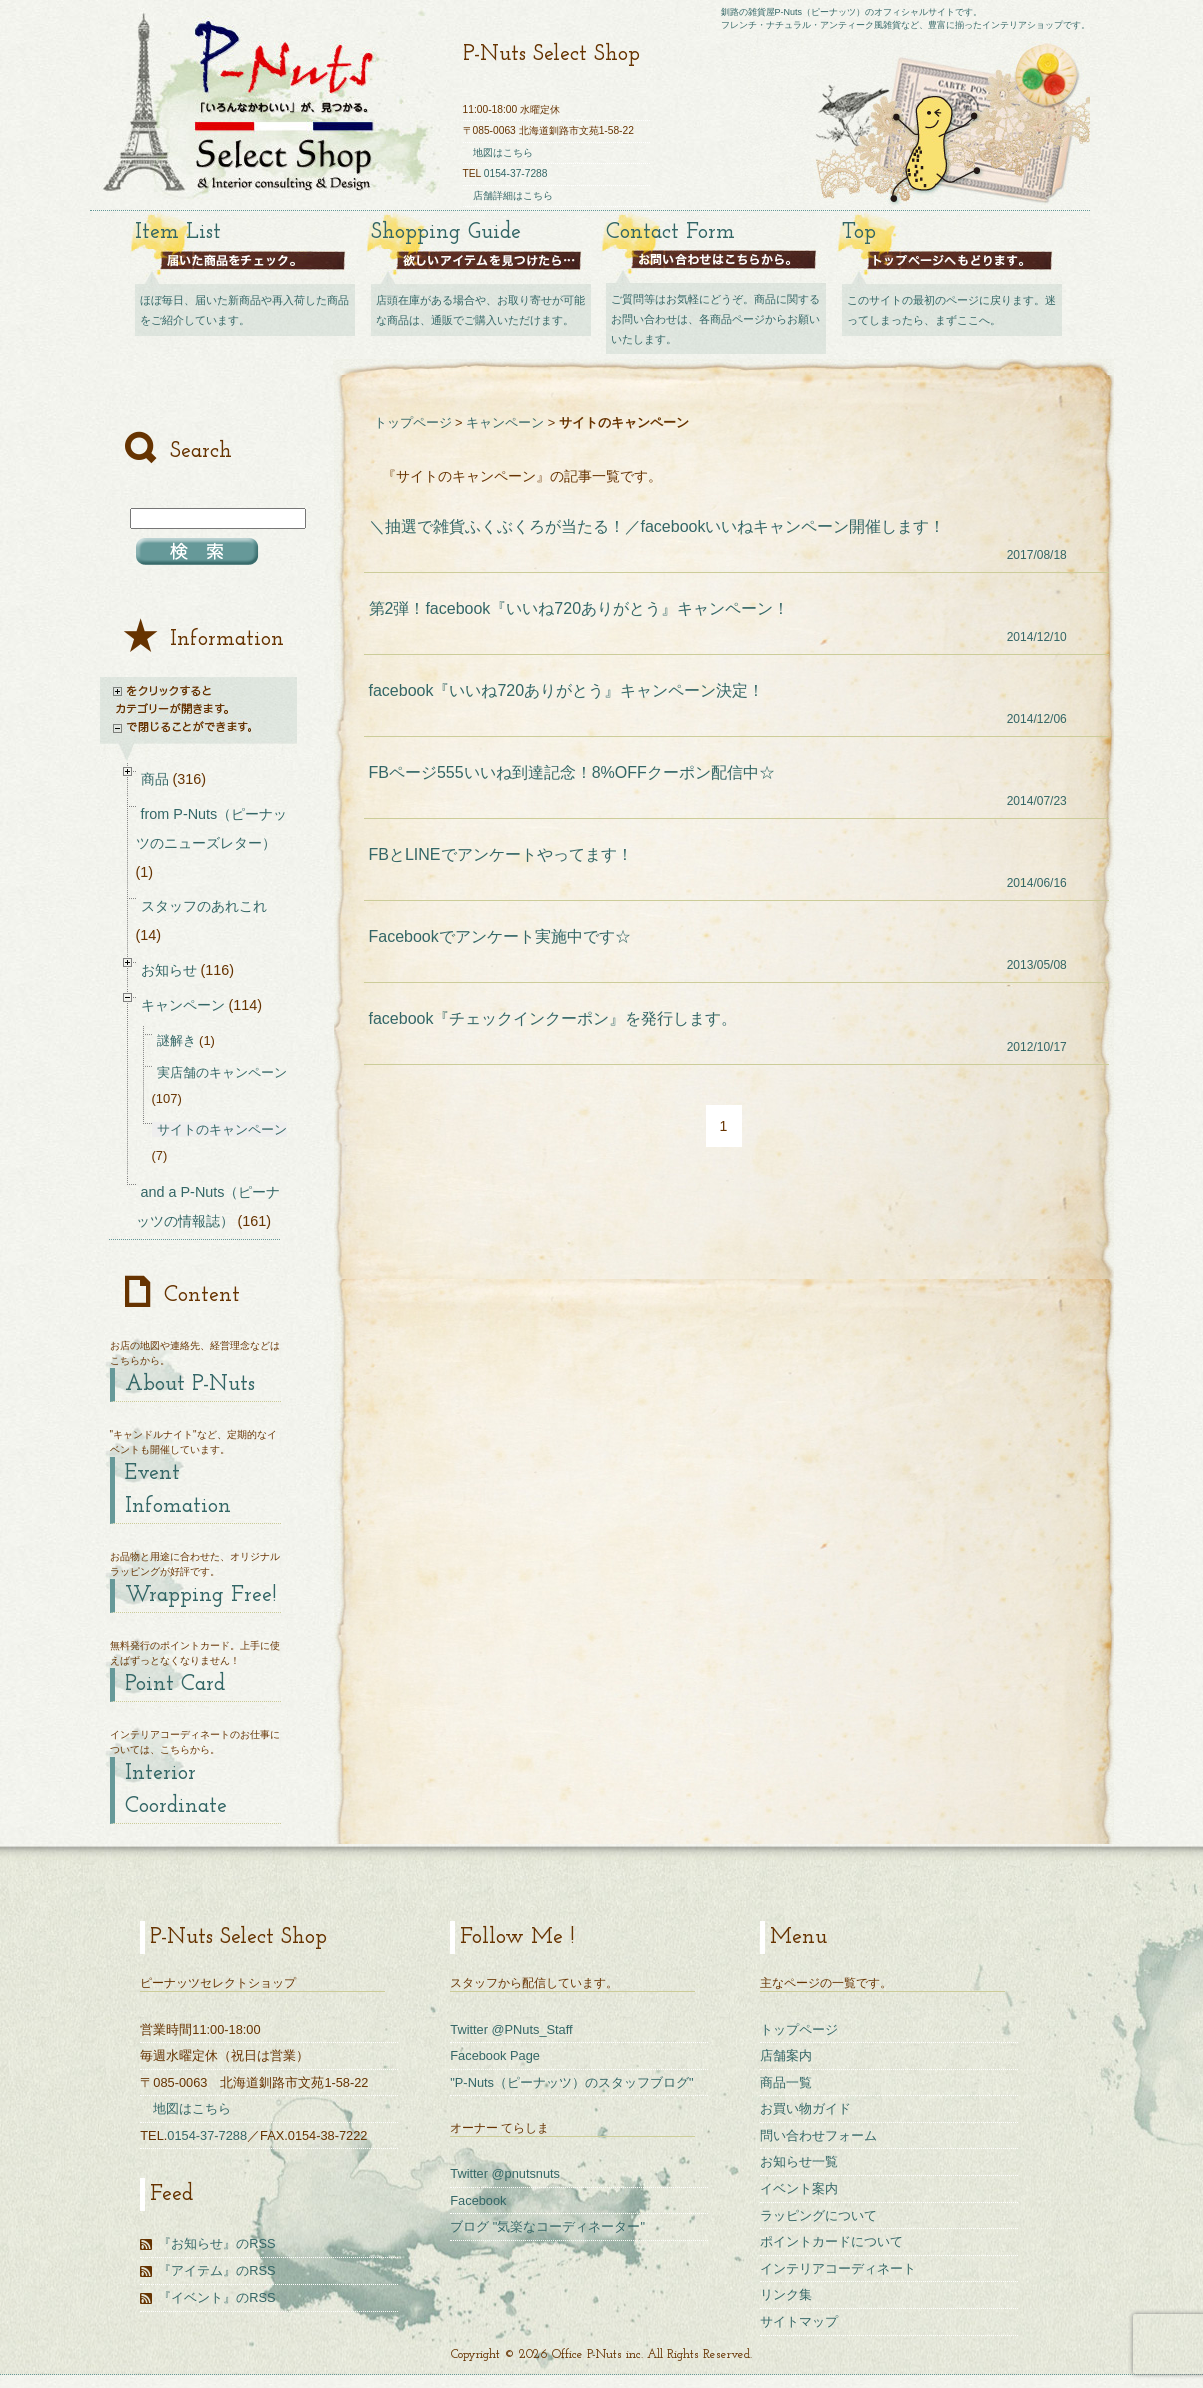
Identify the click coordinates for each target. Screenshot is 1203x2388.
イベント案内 (799, 2188)
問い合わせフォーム (818, 2135)
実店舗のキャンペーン (222, 1072)
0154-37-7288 (516, 173)
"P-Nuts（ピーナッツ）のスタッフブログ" (571, 2082)
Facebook (478, 2200)
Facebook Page (495, 2055)
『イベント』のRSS (216, 2297)
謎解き (176, 1040)
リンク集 (786, 2294)
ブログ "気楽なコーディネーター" (547, 2226)
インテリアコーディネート (838, 2268)
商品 (155, 779)
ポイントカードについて (831, 2241)
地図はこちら (503, 152)
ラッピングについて (818, 2215)
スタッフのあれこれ (204, 906)
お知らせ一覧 (799, 2161)
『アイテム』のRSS (216, 2270)
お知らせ (169, 970)
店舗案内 (786, 2055)
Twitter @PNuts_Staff (511, 2029)
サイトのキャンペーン (222, 1129)
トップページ (413, 422)
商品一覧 (786, 2082)
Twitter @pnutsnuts (505, 2173)
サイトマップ (799, 2321)
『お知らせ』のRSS (216, 2243)
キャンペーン (505, 422)
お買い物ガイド (805, 2108)
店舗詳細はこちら (513, 195)
